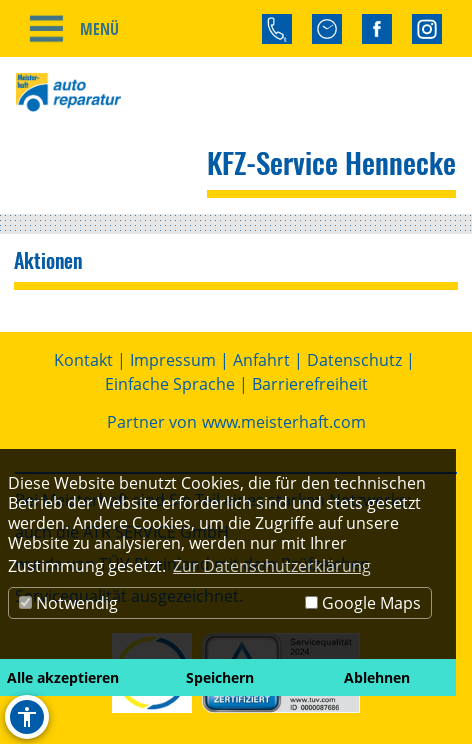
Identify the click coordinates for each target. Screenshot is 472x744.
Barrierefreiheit (310, 384)
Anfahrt (261, 360)
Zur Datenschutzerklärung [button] (272, 566)
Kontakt (83, 360)
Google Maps (363, 603)
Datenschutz (354, 360)
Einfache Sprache (170, 384)
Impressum (173, 360)
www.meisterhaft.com (284, 422)
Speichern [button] (220, 677)
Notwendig (68, 603)
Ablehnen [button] (377, 677)
